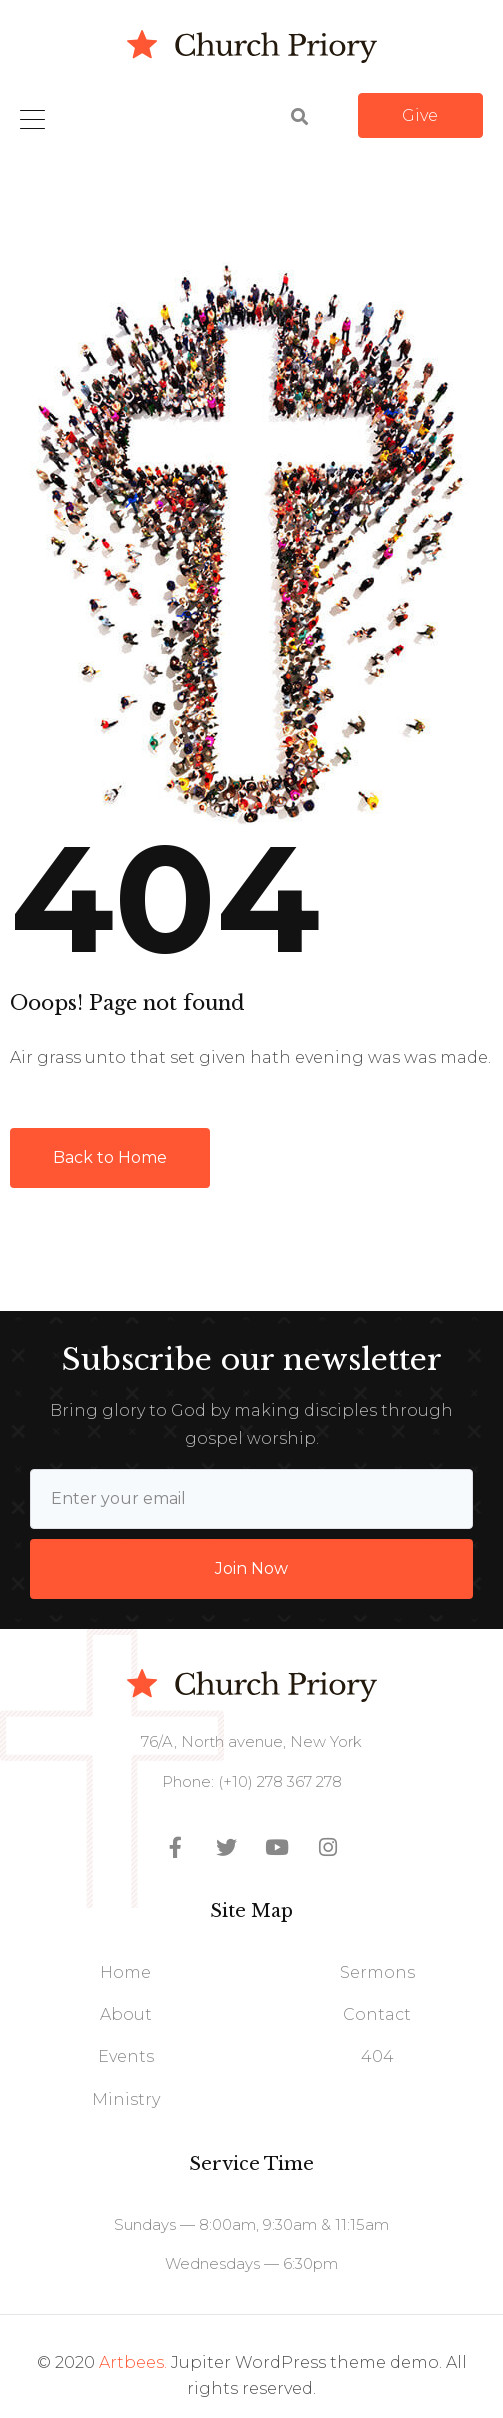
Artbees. (133, 2362)
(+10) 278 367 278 (278, 1781)
